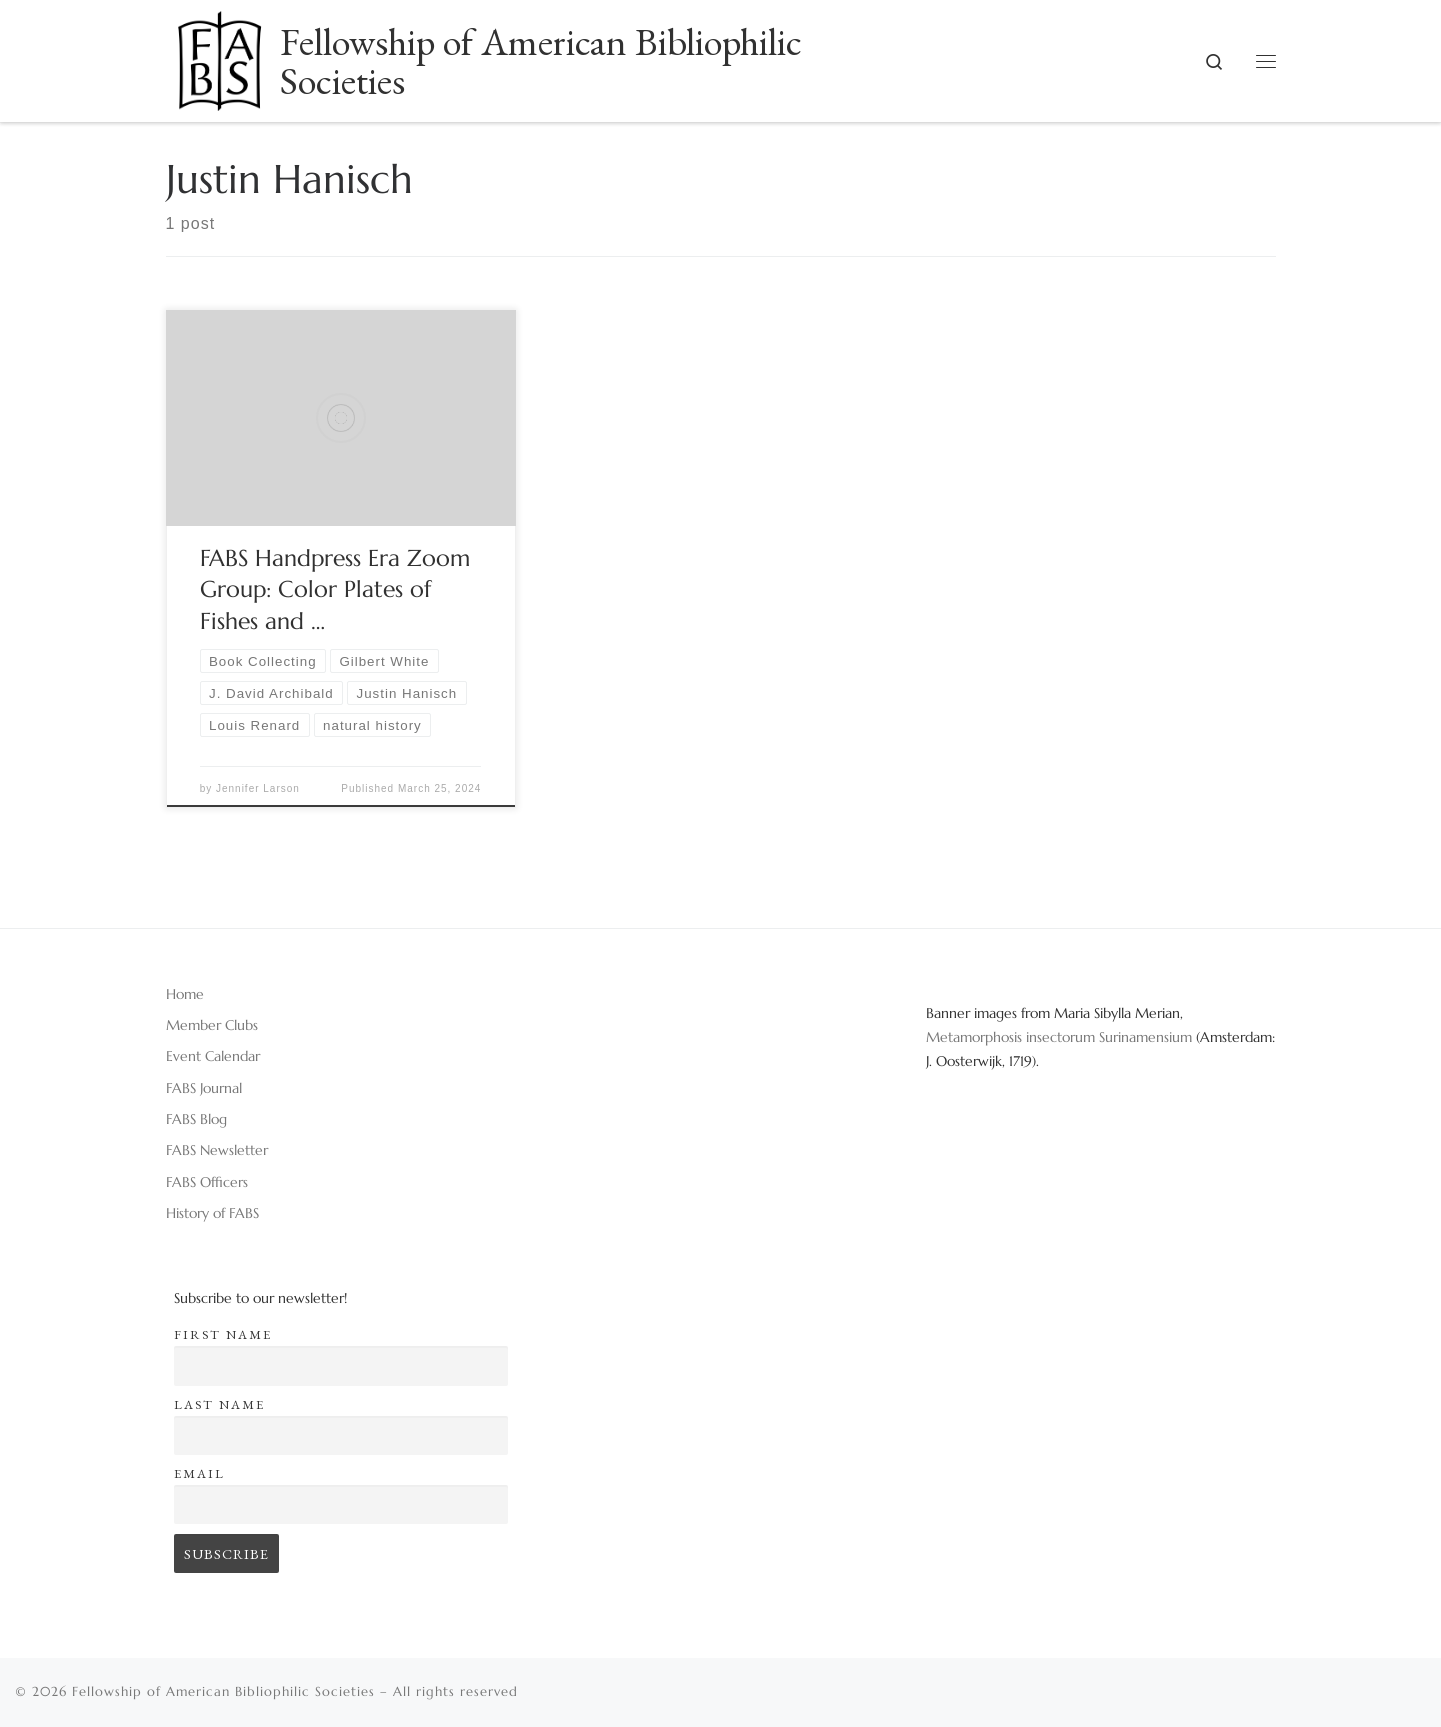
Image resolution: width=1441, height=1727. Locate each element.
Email (199, 1473)
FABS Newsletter (217, 1150)
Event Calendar (213, 1056)
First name (223, 1334)
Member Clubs (212, 1025)
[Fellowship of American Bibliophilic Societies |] (219, 54)
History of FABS (212, 1213)
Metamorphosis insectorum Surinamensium (1061, 1037)
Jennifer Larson (258, 788)
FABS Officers (207, 1182)
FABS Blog (196, 1119)
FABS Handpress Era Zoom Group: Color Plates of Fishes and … (335, 590)
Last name (219, 1404)
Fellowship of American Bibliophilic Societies (223, 1691)
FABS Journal (204, 1088)
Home (185, 994)
